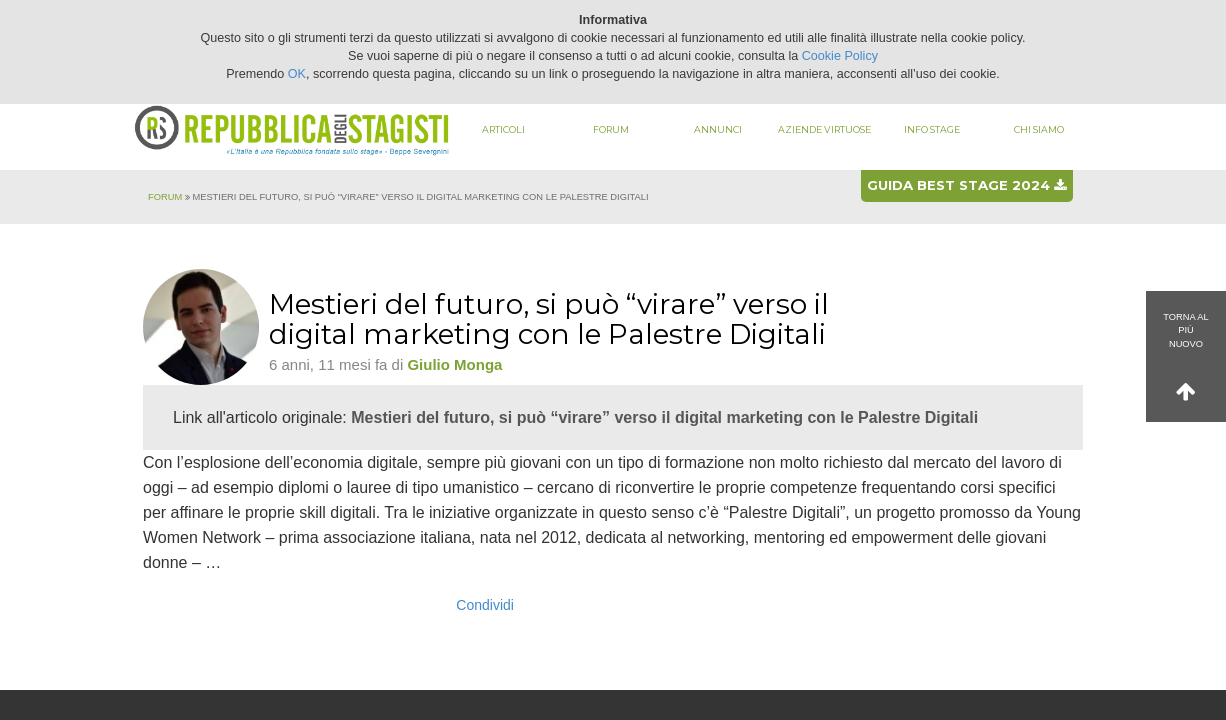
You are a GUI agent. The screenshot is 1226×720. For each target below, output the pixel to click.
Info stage (932, 129)
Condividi (485, 605)
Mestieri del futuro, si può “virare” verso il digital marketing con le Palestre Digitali (664, 417)
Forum (611, 129)
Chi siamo (1039, 129)
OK (297, 74)
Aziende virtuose (824, 129)
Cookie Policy (840, 56)
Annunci (718, 129)
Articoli (503, 129)
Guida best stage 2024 (966, 185)
